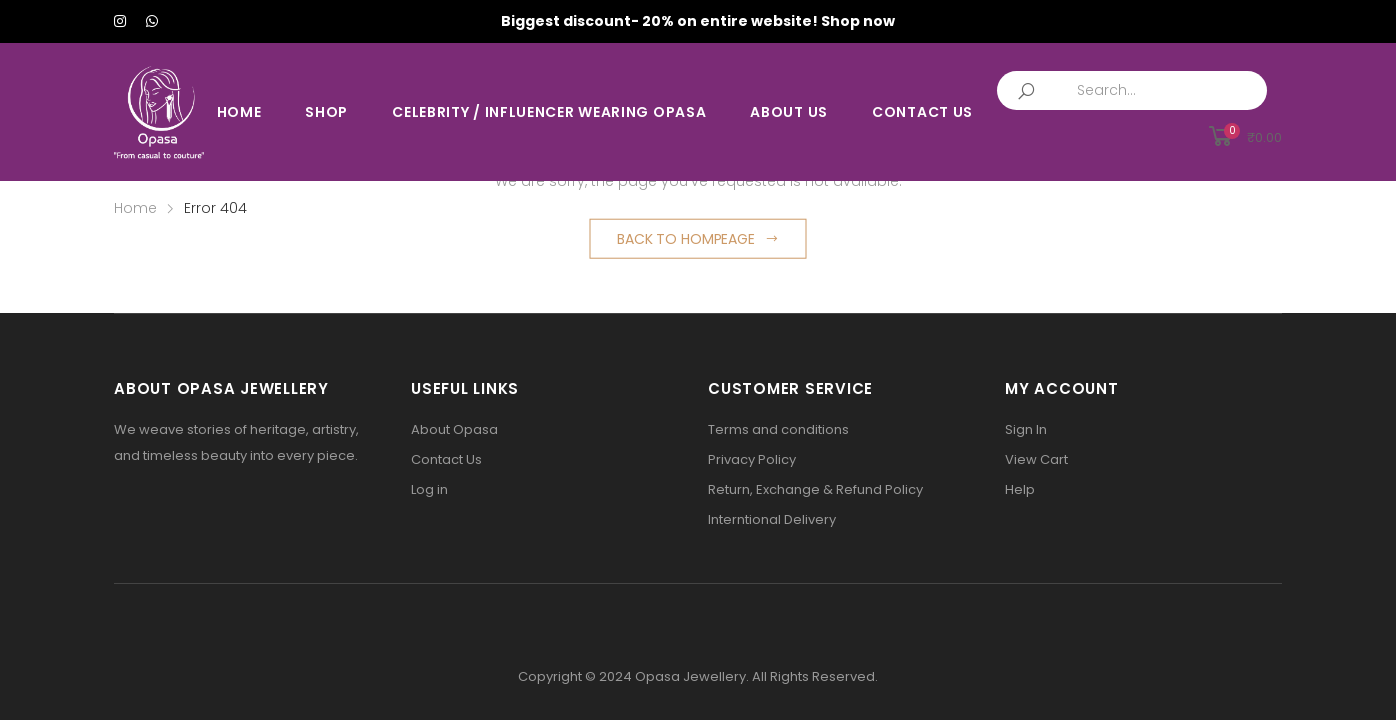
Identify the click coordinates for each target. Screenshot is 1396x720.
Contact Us (922, 112)
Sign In (1026, 429)
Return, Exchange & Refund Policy (815, 489)
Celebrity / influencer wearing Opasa (549, 112)
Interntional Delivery (772, 519)
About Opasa (454, 429)
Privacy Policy (752, 459)
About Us (789, 112)
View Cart (1036, 459)
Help (1020, 489)
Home (239, 112)
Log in (429, 489)
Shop (326, 112)
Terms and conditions (778, 429)
